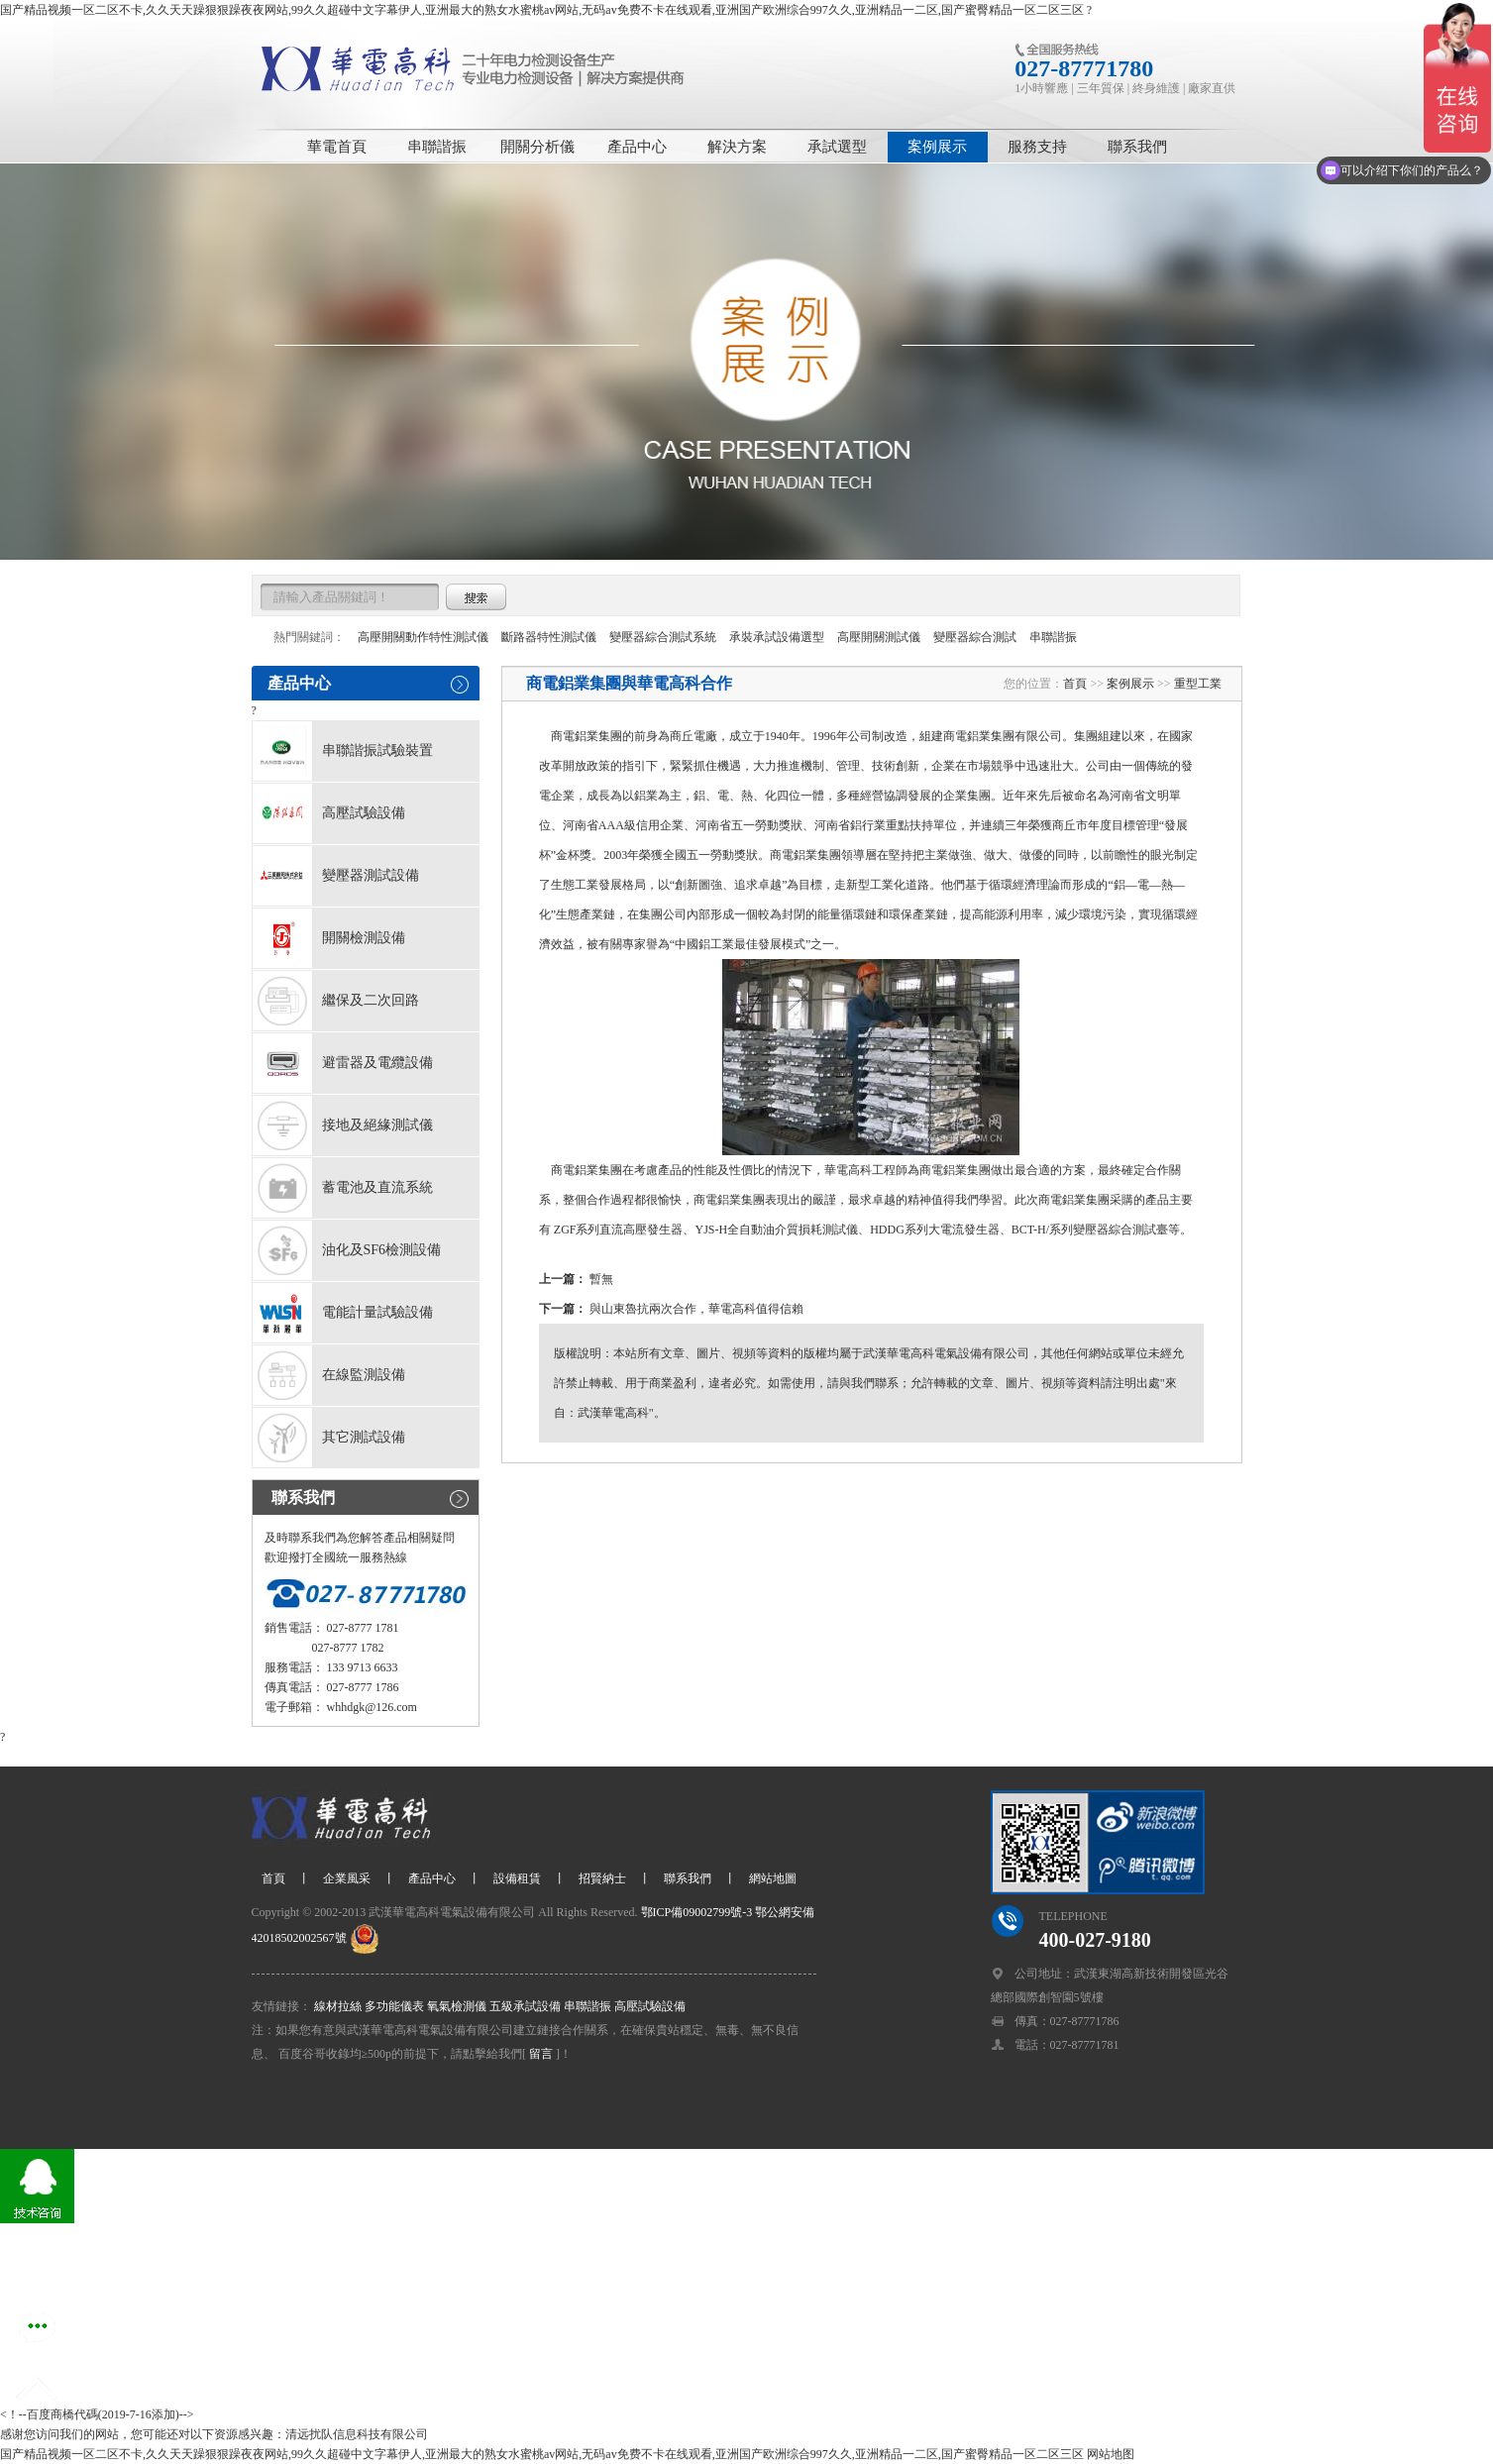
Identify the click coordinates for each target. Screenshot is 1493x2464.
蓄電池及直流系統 (343, 1188)
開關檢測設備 (329, 938)
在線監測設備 (329, 1375)
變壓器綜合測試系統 (662, 637)
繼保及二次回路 (336, 1000)
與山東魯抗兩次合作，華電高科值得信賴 (696, 1309)
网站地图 (1110, 2454)
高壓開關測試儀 (878, 637)
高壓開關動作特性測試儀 (423, 637)
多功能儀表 (394, 2006)
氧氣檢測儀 (456, 2006)
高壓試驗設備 (329, 813)
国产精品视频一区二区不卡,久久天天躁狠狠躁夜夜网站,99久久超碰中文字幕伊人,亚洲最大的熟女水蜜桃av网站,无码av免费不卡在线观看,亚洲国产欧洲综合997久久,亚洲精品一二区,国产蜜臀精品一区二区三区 (542, 10)
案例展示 (937, 147)
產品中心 (637, 147)
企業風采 (347, 1878)
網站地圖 (773, 1878)
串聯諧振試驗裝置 (343, 751)
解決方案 (737, 147)
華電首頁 (337, 147)
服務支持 (1037, 147)
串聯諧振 (437, 147)
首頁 (1075, 684)
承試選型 (837, 147)
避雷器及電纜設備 (343, 1063)
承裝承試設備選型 (776, 637)
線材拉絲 (338, 2006)
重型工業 (1198, 684)
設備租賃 (517, 1878)
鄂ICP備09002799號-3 (695, 1912)
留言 (541, 2054)
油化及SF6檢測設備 (347, 1250)
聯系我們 (1137, 147)
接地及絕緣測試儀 (343, 1125)
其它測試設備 (329, 1437)
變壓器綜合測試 (974, 637)
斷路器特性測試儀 (548, 637)
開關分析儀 (537, 147)
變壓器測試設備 (336, 876)
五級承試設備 (525, 2006)
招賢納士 (602, 1878)
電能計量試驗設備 (343, 1312)
